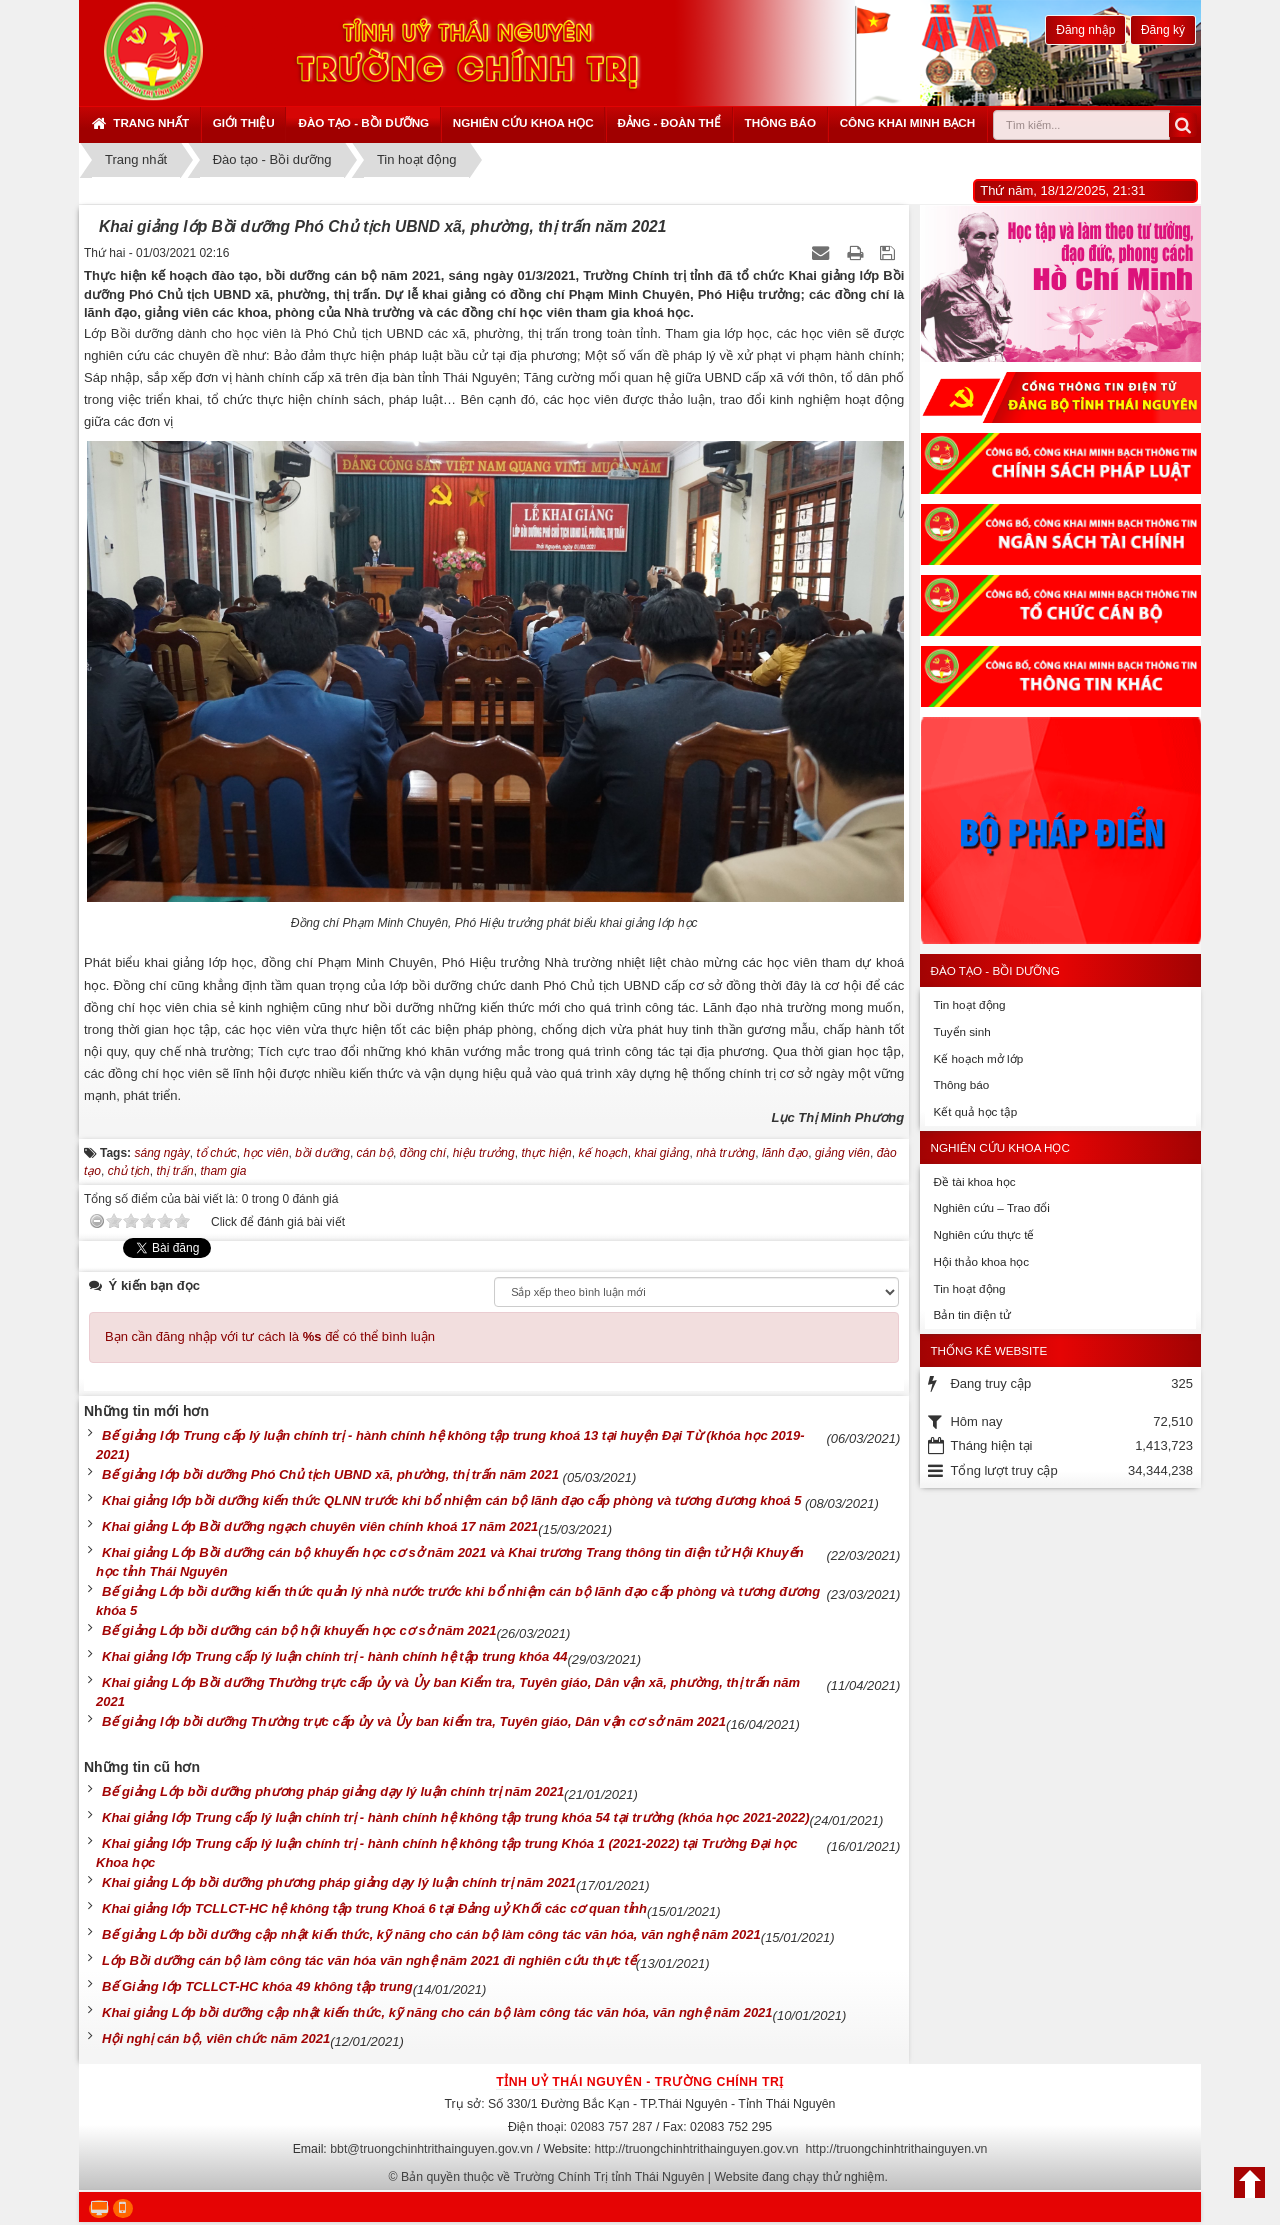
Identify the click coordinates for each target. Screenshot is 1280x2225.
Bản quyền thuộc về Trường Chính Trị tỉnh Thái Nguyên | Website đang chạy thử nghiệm (643, 2177)
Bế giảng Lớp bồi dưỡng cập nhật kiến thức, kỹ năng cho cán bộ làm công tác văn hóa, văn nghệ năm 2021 (431, 1934)
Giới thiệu (244, 122)
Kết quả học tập (975, 1111)
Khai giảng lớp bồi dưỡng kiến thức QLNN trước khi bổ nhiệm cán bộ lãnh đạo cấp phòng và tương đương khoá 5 (453, 1500)
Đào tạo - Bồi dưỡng (363, 122)
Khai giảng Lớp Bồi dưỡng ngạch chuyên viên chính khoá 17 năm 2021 (320, 1526)
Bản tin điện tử (971, 1314)
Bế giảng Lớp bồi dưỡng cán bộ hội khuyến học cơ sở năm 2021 (299, 1630)
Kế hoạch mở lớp (978, 1058)
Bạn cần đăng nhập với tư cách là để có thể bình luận (270, 1336)
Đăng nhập (1085, 30)
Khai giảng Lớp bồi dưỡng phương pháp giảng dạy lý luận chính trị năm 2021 (339, 1882)
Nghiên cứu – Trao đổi (991, 1207)
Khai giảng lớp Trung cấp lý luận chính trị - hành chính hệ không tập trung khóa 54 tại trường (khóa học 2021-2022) (456, 1817)
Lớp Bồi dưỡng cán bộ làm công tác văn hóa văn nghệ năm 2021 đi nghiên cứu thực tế (369, 1960)
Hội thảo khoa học (981, 1261)
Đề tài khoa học (974, 1181)
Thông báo (780, 122)
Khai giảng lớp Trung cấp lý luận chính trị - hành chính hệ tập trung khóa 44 (334, 1656)
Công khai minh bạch (908, 122)
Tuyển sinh (961, 1031)
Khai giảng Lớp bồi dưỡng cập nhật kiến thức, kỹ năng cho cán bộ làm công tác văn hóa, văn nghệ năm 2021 (437, 2012)
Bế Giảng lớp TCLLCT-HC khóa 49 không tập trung (257, 1986)
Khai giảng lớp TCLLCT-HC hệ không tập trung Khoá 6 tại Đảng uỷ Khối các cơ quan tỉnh (374, 1908)
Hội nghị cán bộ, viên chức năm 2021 (216, 2038)
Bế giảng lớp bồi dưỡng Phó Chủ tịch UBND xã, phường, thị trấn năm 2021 (332, 1474)
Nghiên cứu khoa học (523, 122)
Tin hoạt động (969, 1004)
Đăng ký (1163, 30)
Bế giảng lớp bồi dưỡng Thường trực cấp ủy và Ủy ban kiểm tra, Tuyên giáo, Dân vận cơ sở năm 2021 (414, 1721)
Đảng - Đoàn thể (669, 122)
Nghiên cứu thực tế (983, 1234)
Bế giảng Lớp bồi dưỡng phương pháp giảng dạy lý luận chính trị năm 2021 (333, 1791)
